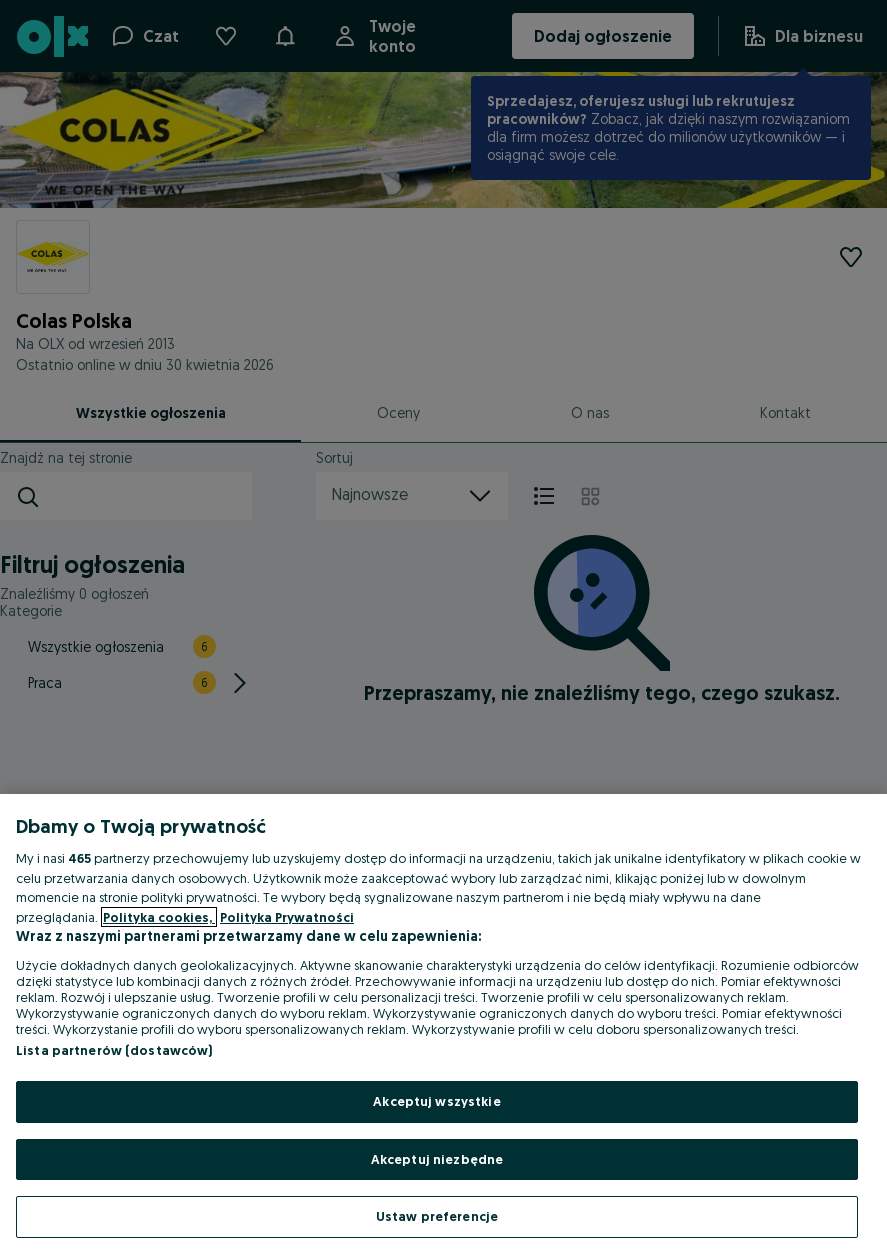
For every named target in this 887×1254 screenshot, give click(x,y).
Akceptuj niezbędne (437, 1159)
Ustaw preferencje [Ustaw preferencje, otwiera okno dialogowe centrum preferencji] (437, 1216)
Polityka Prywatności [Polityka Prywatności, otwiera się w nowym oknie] (287, 917)
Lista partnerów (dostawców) (114, 1050)
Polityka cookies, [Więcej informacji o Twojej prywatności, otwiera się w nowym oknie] (159, 917)
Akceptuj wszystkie (436, 1101)
